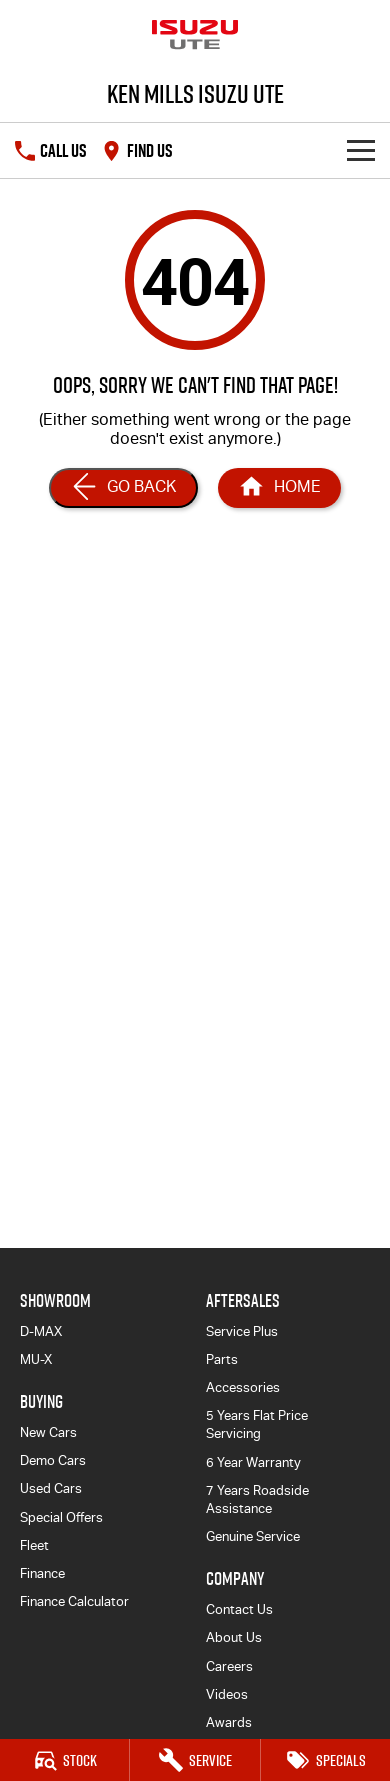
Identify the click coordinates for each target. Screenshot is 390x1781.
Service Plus (242, 1331)
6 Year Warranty (253, 1462)
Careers (229, 1666)
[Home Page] (279, 488)
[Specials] (325, 1760)
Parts (222, 1359)
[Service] (194, 1760)
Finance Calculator (74, 1601)
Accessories (243, 1387)
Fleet (34, 1545)
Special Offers (61, 1517)
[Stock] (64, 1760)
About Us (234, 1637)
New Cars (48, 1432)
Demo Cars (53, 1460)
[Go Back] (123, 488)
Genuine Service (253, 1536)
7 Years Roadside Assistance (257, 1499)
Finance (42, 1573)
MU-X (36, 1359)
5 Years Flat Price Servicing (257, 1424)
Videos (227, 1694)
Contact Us (239, 1609)
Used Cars (51, 1488)
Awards (229, 1722)
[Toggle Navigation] (361, 150)
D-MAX (41, 1331)
